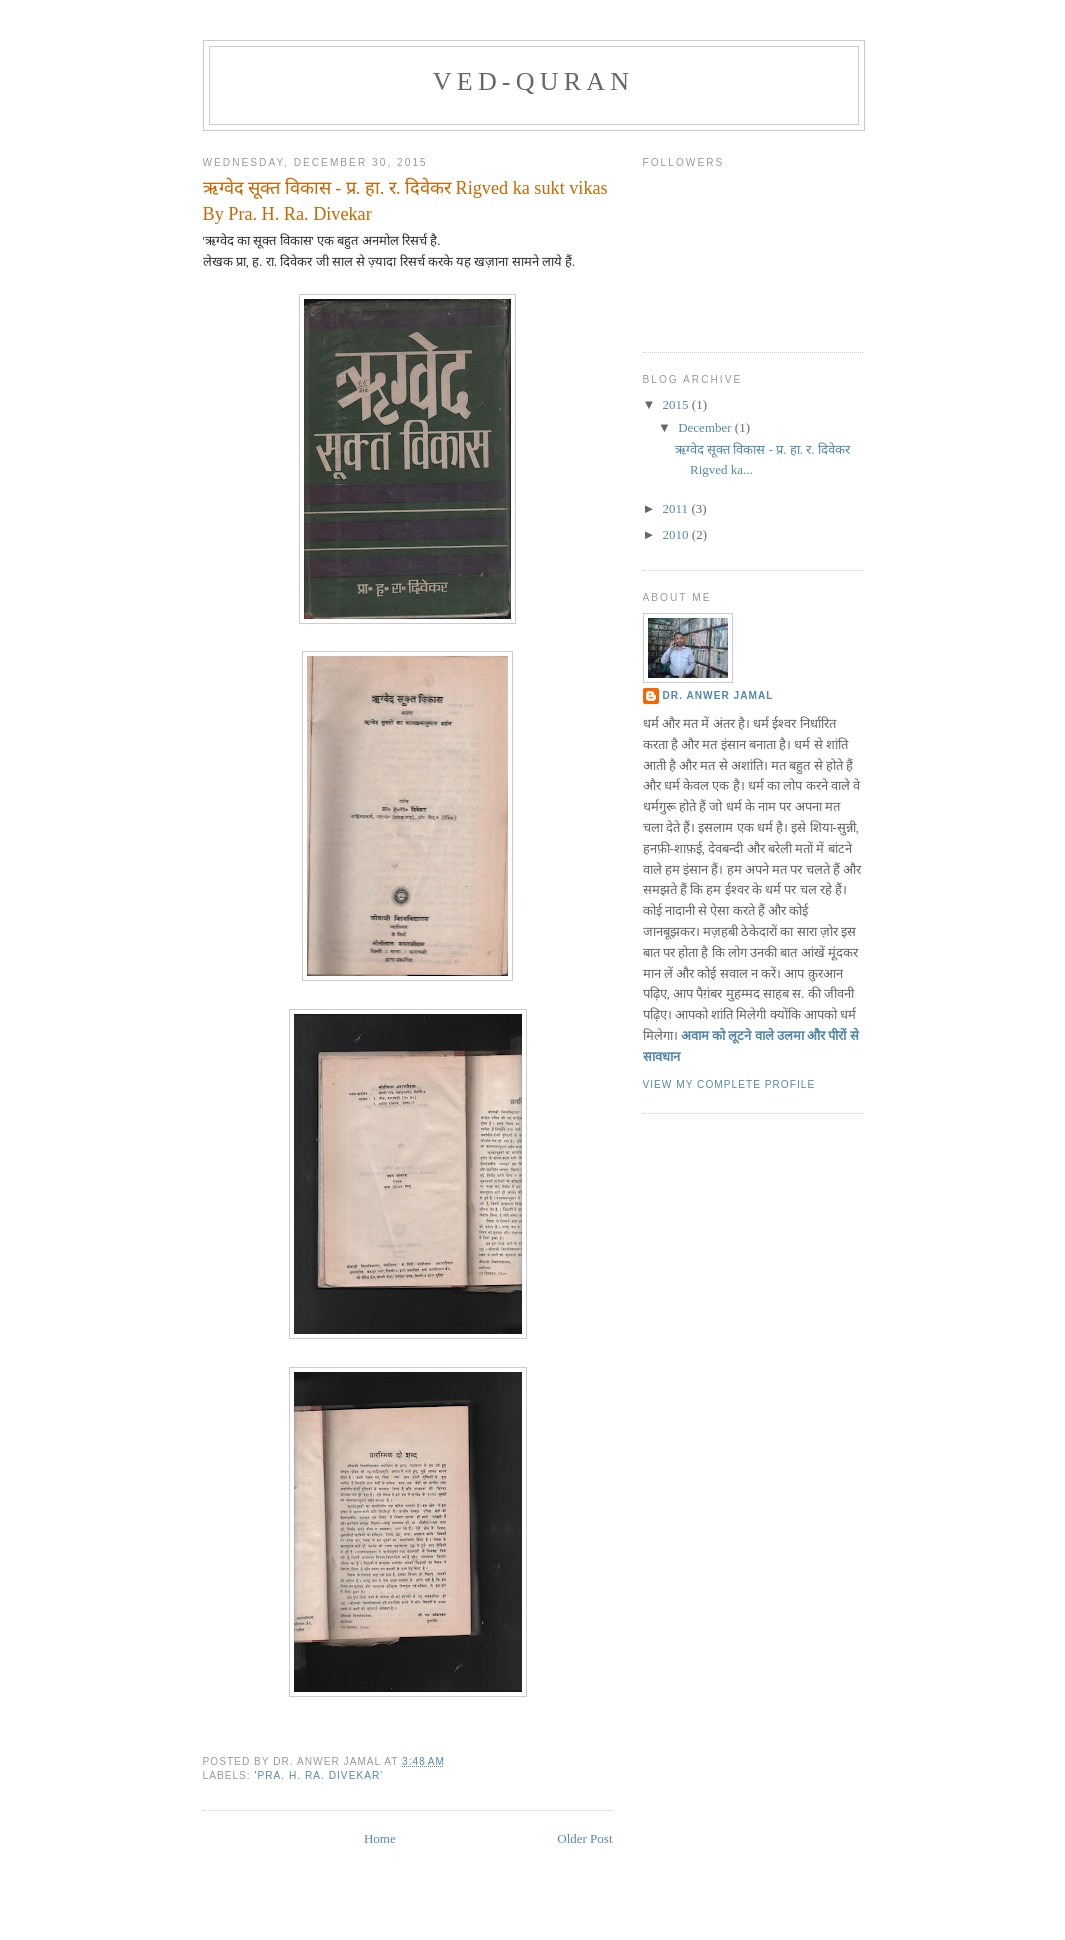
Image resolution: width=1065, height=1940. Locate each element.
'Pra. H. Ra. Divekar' (319, 1775)
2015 (677, 404)
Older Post (584, 1838)
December (706, 427)
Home (380, 1838)
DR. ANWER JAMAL (718, 695)
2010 (677, 534)
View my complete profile (729, 1084)
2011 (677, 508)
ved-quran (533, 81)
